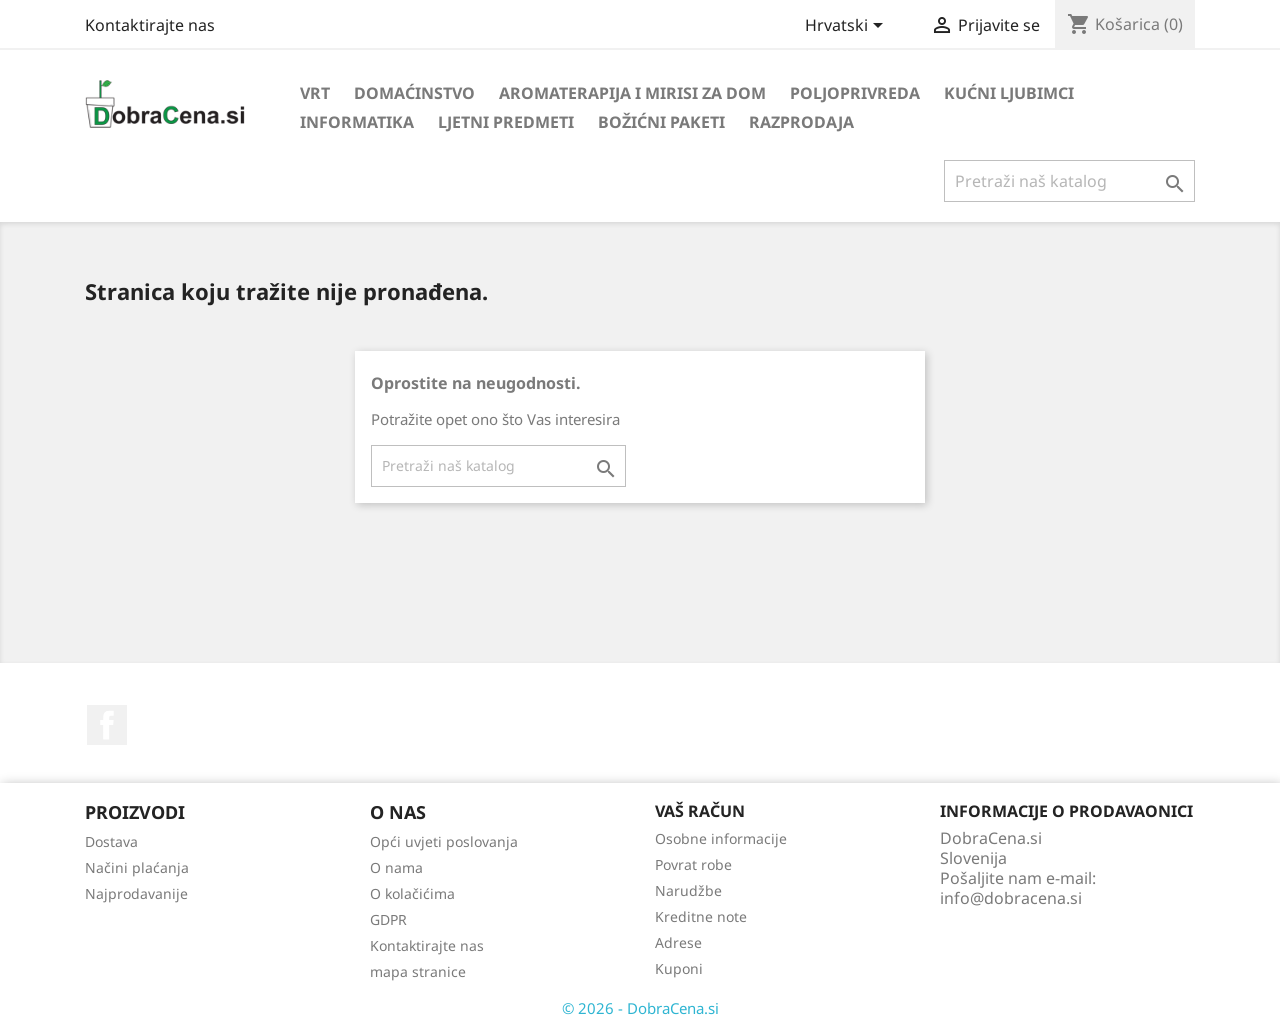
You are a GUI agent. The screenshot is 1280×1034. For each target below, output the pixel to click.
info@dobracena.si (1011, 898)
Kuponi (679, 968)
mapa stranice (418, 971)
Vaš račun (700, 811)
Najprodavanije (136, 893)
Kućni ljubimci (1009, 93)
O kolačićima (412, 893)
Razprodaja (801, 122)
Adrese (678, 942)
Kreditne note (701, 916)
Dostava (111, 841)
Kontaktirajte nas (150, 25)
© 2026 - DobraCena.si (640, 1008)
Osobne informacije (721, 838)
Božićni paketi (661, 122)
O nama (396, 867)
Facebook (107, 725)
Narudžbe (688, 890)
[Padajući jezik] (847, 27)
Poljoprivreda (855, 93)
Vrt (315, 93)
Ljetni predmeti (506, 122)
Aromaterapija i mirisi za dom (632, 93)
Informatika (357, 122)
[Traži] (1069, 181)
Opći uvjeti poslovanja (444, 841)
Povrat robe (693, 864)
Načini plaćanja (137, 867)
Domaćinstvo (414, 93)
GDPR (388, 919)
